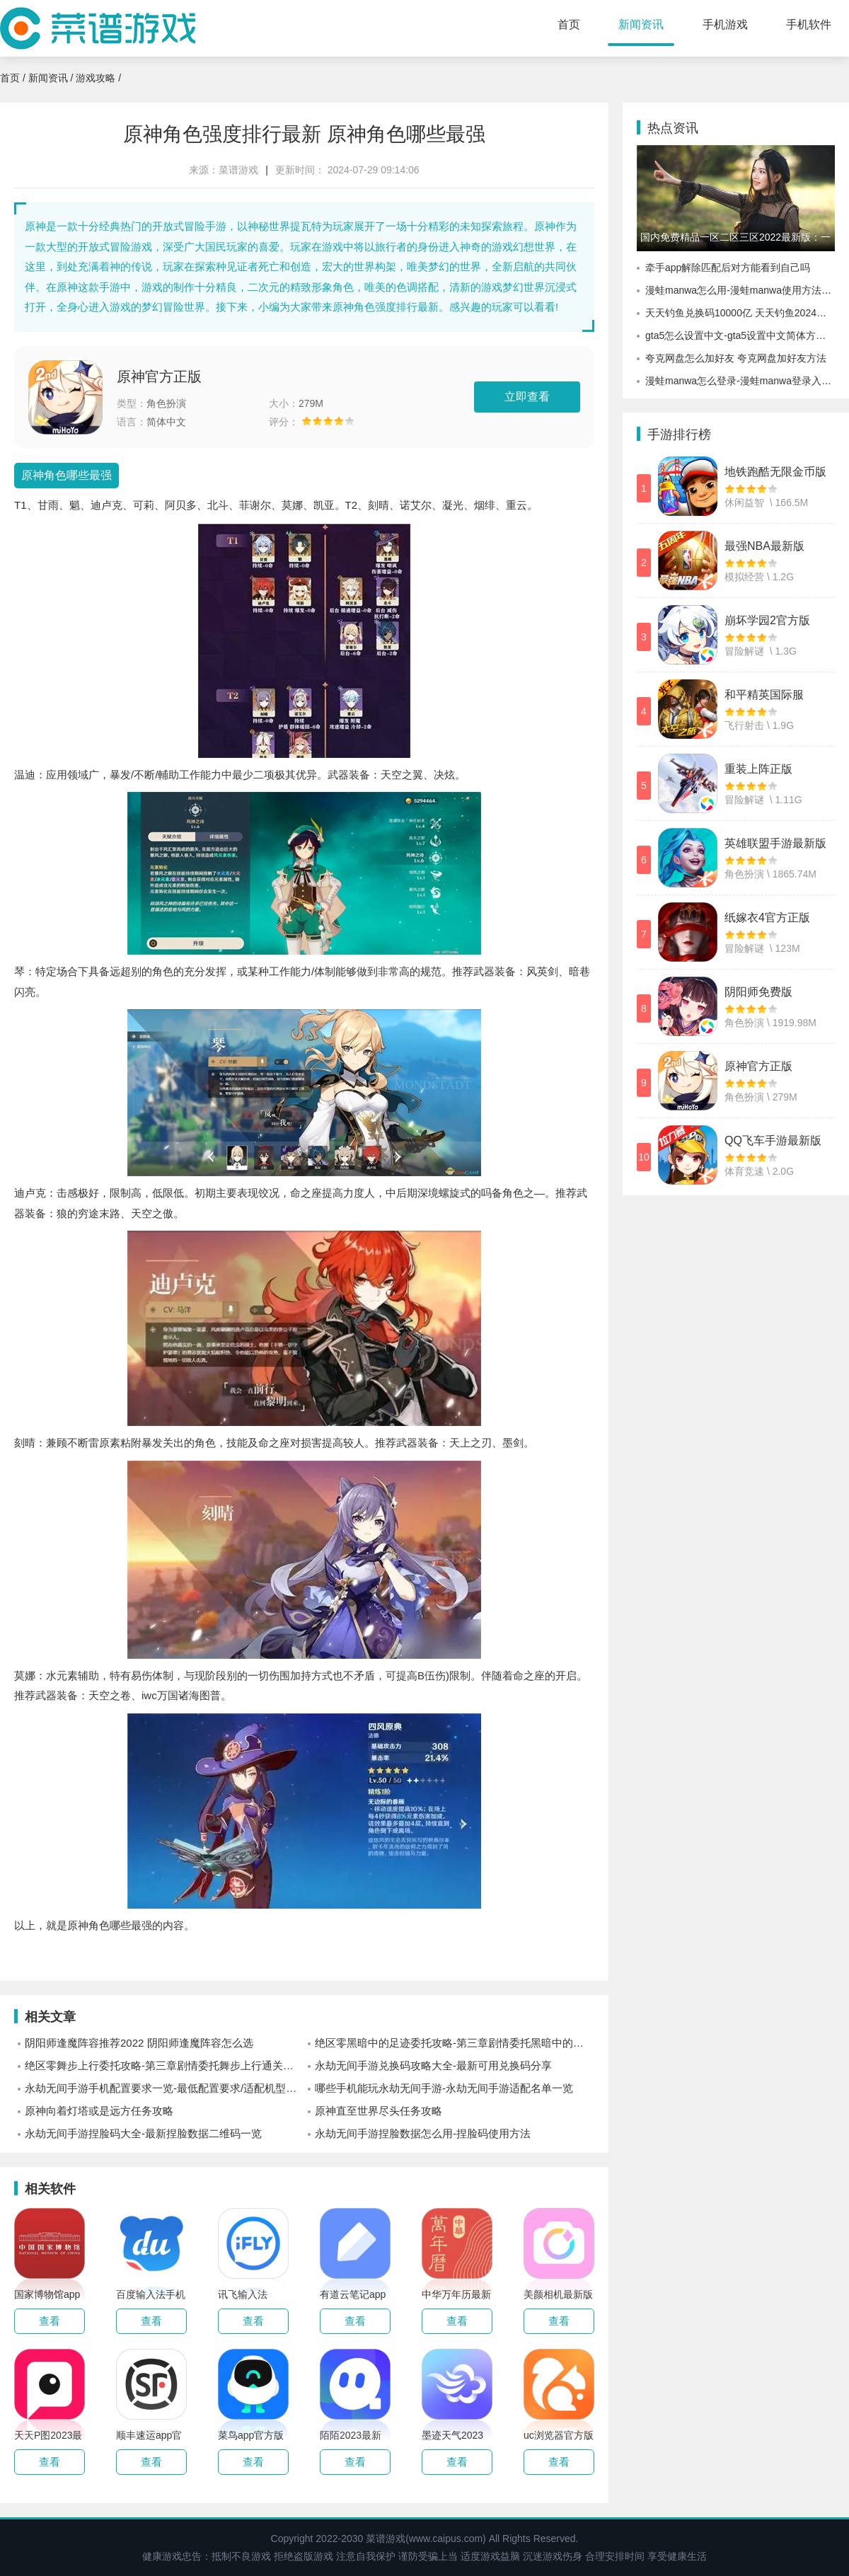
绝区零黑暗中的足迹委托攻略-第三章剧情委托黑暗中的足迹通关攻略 (454, 2043)
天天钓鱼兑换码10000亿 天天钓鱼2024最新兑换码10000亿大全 (740, 312)
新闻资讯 (641, 24)
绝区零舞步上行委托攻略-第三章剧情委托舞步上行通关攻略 (164, 2065)
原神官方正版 (159, 376)
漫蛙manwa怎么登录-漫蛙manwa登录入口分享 (740, 380)
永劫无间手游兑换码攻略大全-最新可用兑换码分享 (433, 2065)
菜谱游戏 (238, 170)
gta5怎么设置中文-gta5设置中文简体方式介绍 (740, 335)
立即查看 (527, 397)
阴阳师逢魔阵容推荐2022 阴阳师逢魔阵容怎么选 (139, 2043)
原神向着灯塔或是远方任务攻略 (99, 2111)
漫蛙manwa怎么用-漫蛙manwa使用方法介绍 (740, 290)
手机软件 (808, 24)
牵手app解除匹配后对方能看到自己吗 (727, 267)
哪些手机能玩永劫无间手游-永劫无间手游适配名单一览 (444, 2088)
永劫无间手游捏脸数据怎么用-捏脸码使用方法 (423, 2133)
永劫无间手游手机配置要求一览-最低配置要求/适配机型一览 (164, 2088)
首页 (569, 24)
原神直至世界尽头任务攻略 (378, 2111)
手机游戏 (725, 24)
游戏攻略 (95, 78)
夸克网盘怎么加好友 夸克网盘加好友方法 (735, 358)
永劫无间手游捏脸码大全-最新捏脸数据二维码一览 (143, 2133)
